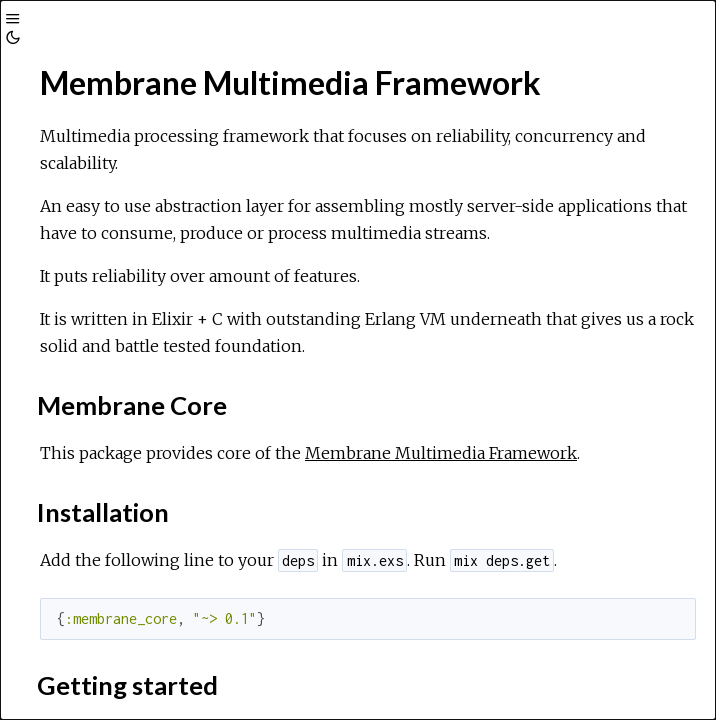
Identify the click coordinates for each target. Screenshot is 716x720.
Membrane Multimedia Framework (441, 453)
